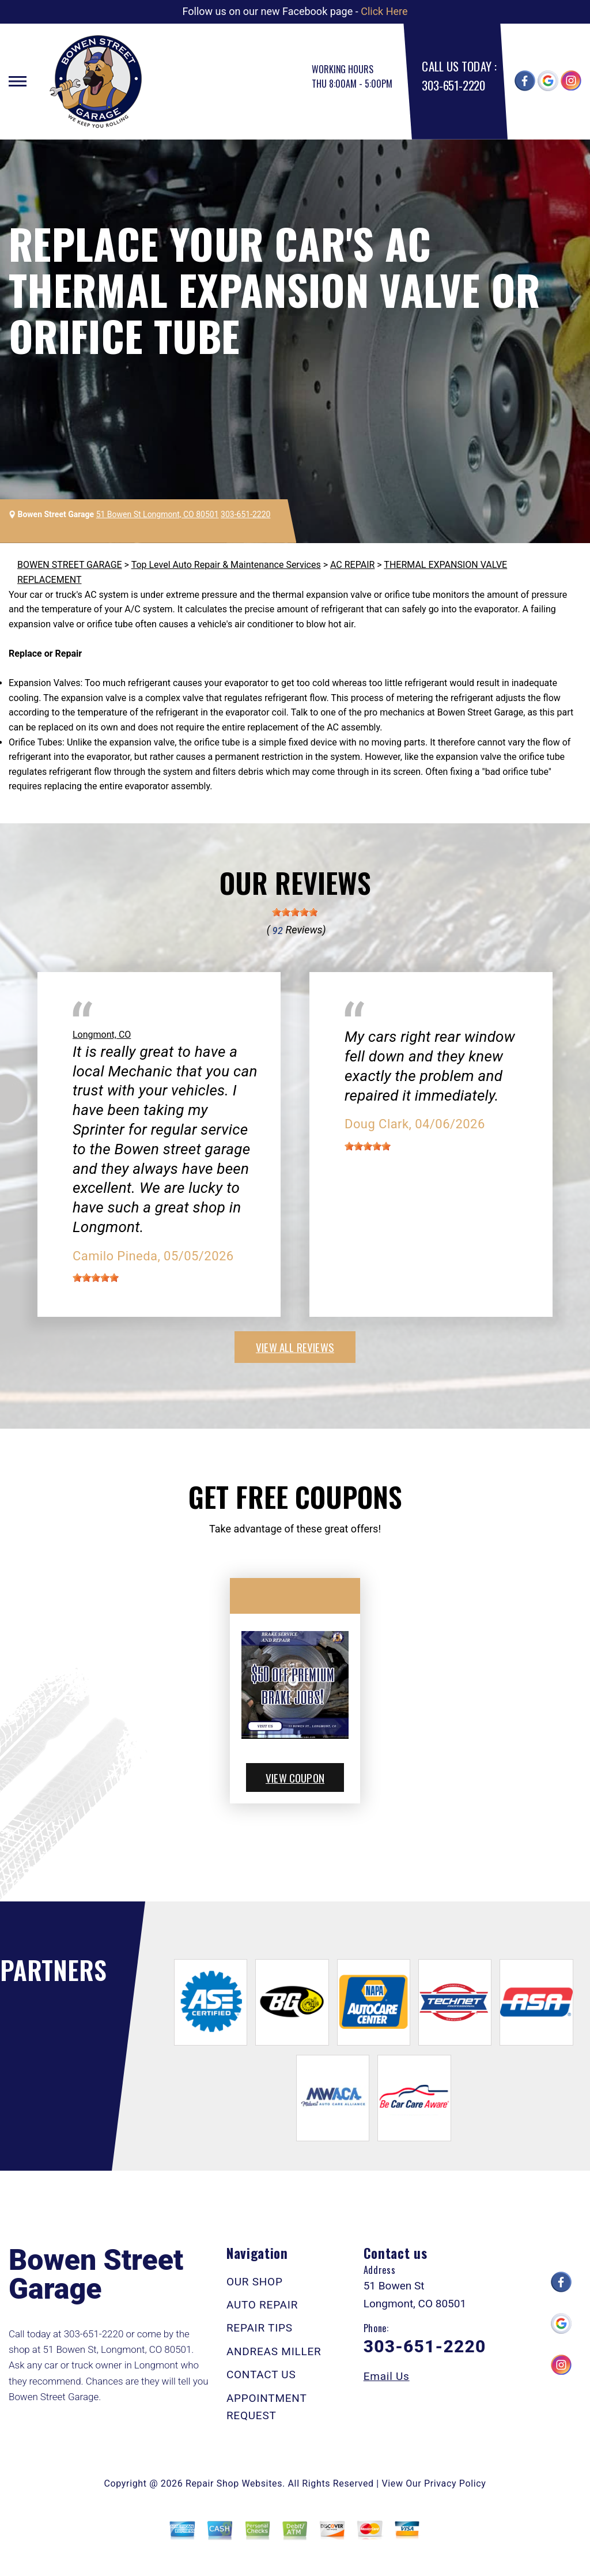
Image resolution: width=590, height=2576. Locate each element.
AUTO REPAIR (262, 2304)
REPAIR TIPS (259, 2327)
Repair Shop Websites (234, 2483)
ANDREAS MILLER (274, 2351)
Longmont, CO (102, 1034)
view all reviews (295, 1347)
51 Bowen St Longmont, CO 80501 (157, 514)
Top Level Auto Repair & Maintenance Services (226, 564)
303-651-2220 (453, 85)
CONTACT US (261, 2374)
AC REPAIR (352, 564)
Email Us (387, 2376)
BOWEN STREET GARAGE (69, 564)
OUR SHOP (254, 2281)
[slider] (295, 912)
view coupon (295, 1777)
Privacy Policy (455, 2483)
